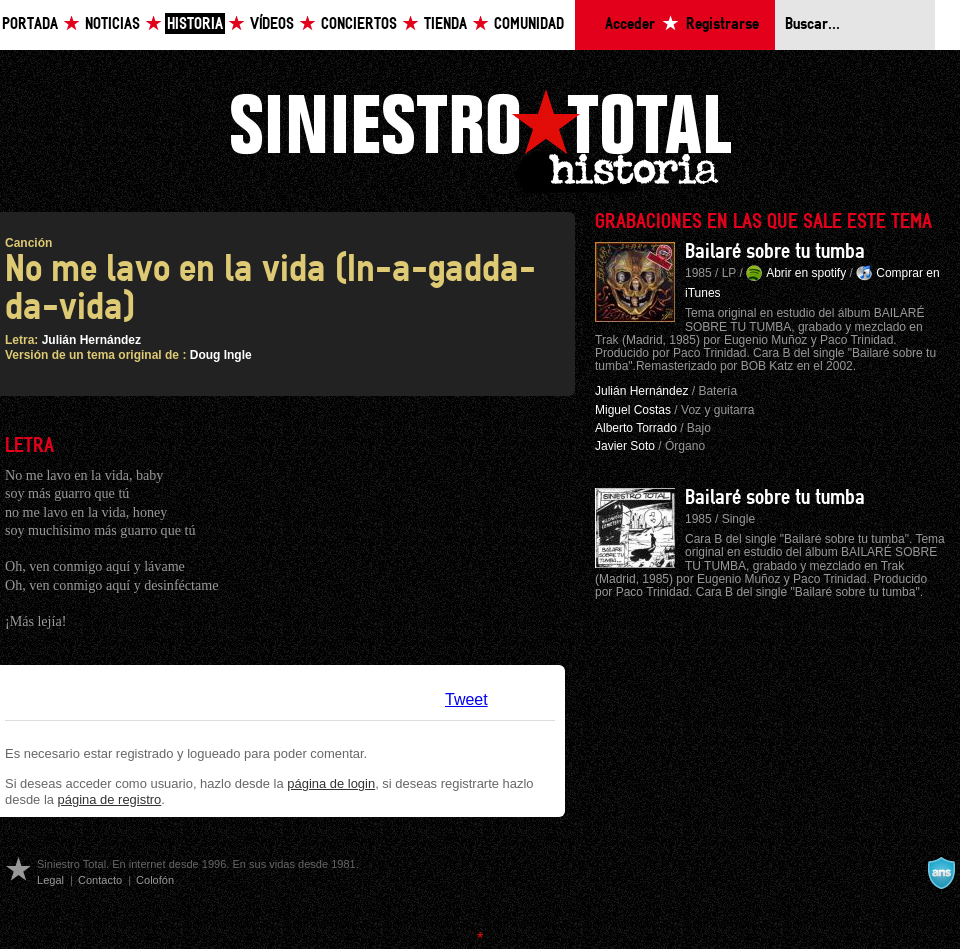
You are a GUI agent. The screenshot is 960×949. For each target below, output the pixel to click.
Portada (30, 24)
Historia (195, 24)
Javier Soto (625, 446)
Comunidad (529, 24)
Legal (50, 880)
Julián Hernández (91, 340)
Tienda (445, 24)
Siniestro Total (480, 138)
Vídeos (272, 24)
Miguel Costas (633, 410)
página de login (331, 783)
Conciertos (359, 24)
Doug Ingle (221, 355)
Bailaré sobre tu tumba (775, 252)
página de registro (110, 799)
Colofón (155, 880)
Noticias (112, 24)
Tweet (466, 699)
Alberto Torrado (636, 428)
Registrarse (722, 24)
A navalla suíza (941, 873)
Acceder (630, 24)
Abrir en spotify (806, 273)
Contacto (100, 880)
